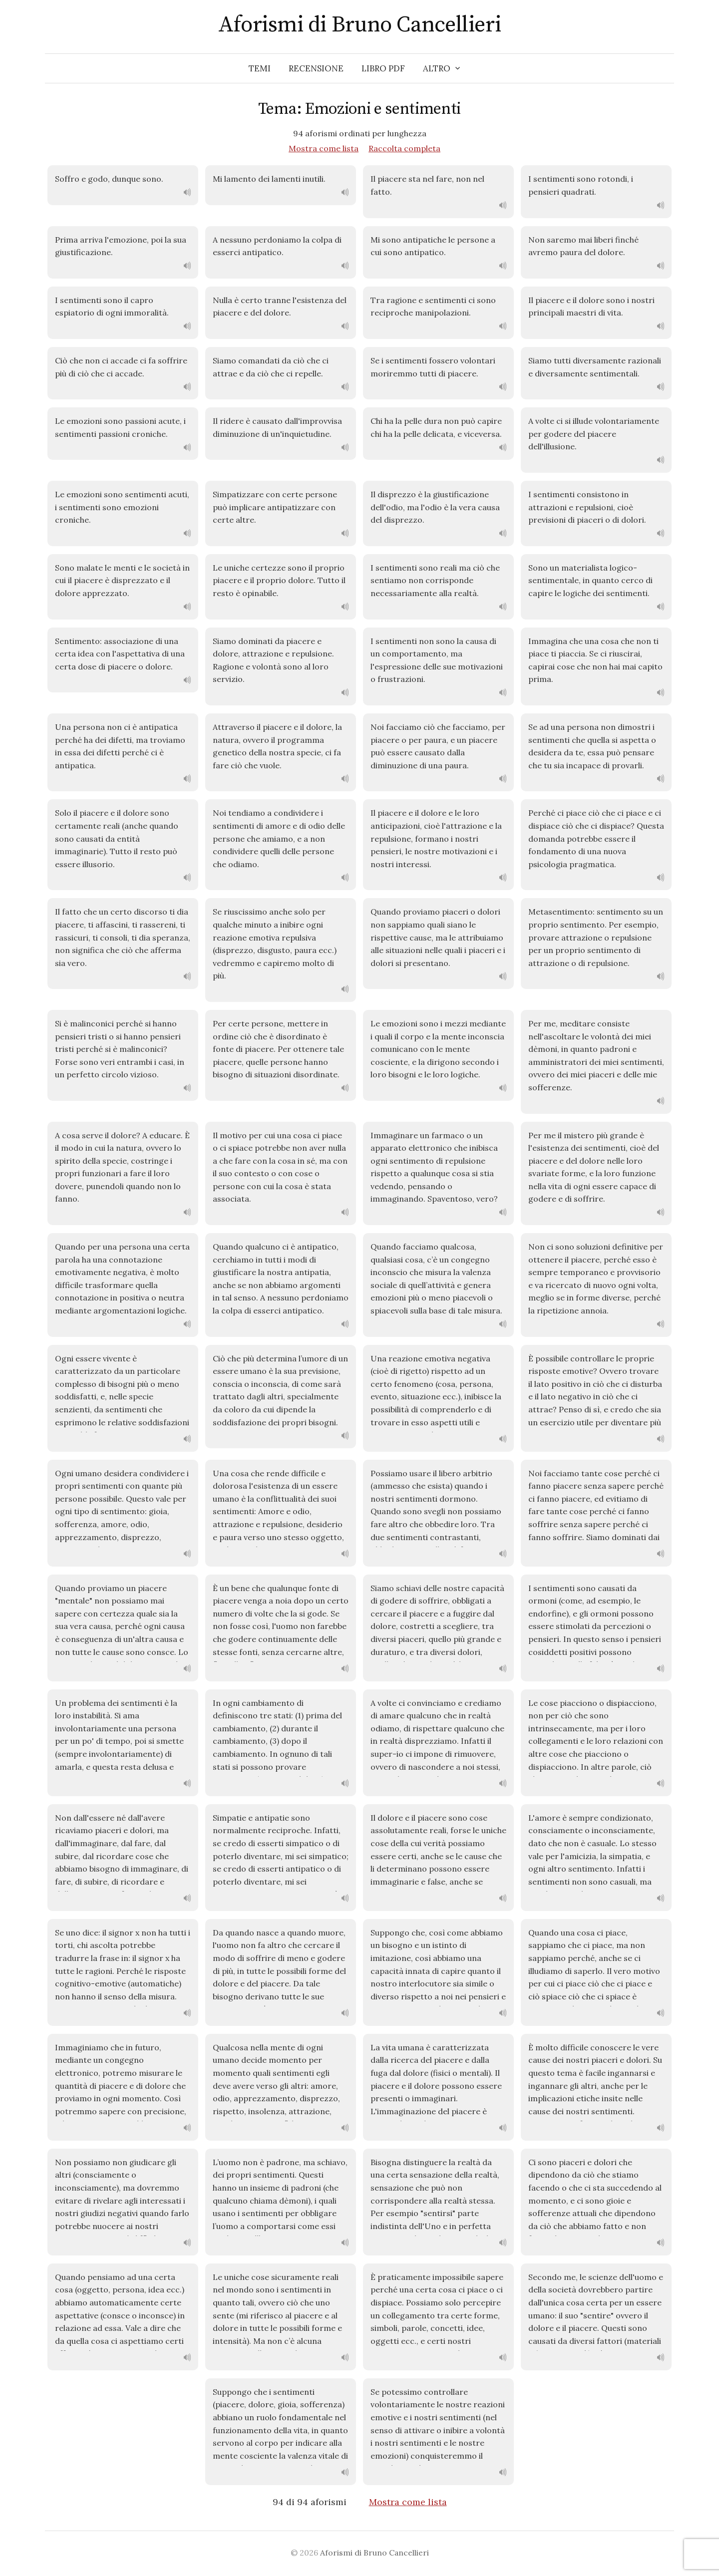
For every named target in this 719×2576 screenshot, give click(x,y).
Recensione (316, 68)
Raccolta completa (404, 148)
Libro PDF (383, 68)
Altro (436, 68)
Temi (260, 68)
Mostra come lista (324, 148)
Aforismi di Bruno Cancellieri (359, 25)
